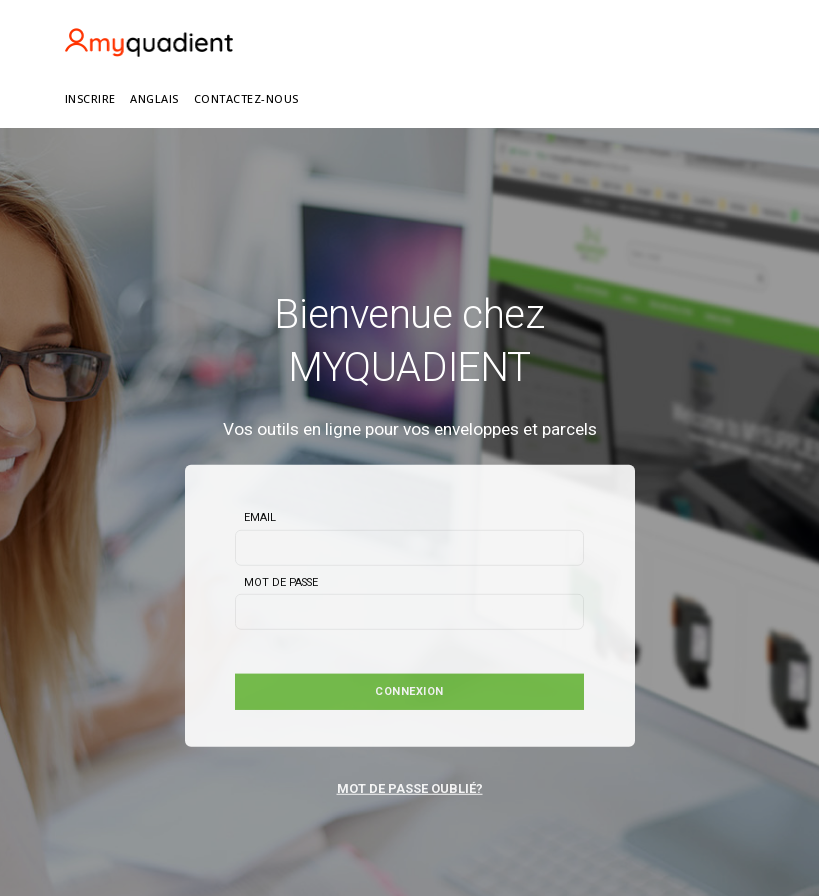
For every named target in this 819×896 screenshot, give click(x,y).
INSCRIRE (90, 98)
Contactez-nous (246, 98)
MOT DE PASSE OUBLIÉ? (410, 787)
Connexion (409, 691)
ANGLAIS (154, 98)
